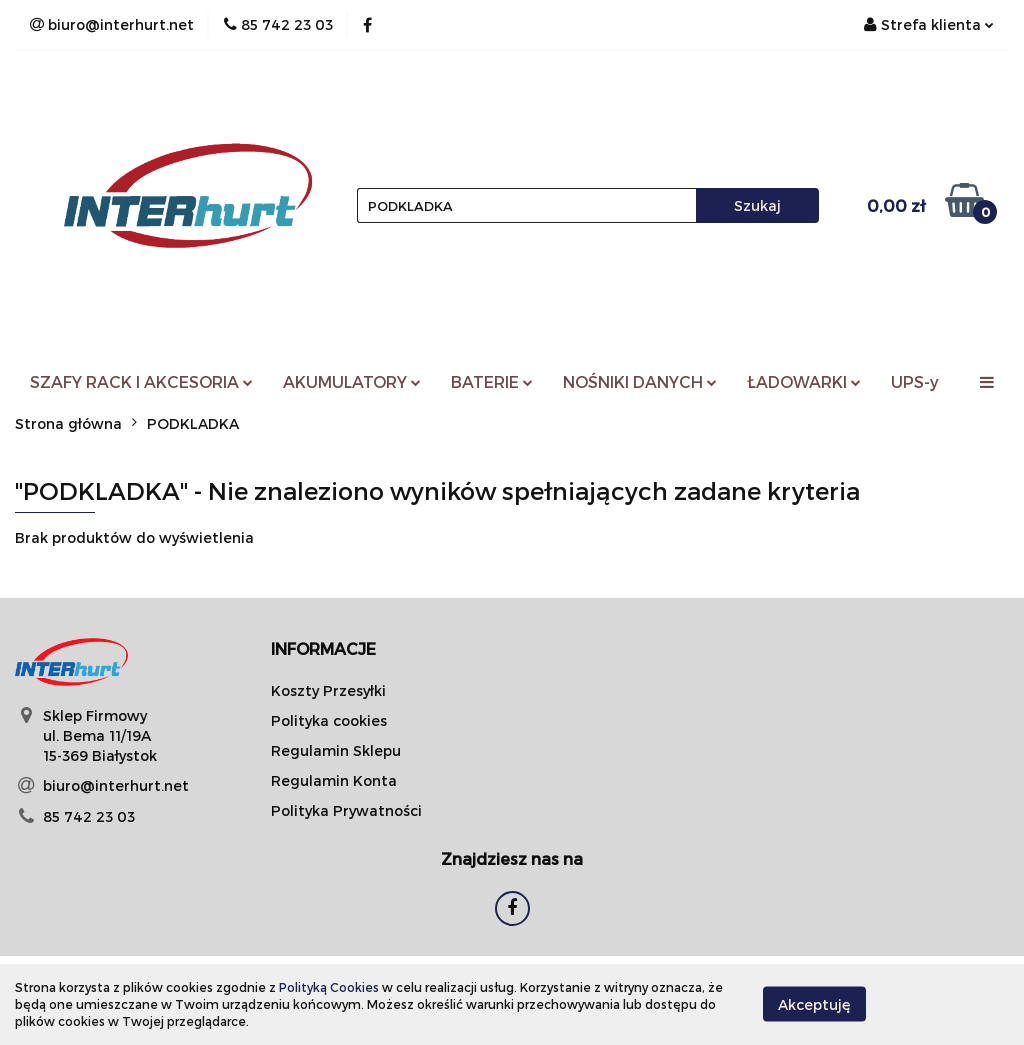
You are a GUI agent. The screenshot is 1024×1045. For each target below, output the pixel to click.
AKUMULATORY (352, 381)
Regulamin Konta (334, 780)
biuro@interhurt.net (116, 785)
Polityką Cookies (329, 987)
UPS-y (915, 381)
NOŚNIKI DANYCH (640, 381)
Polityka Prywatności (346, 810)
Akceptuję (814, 1004)
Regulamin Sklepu (336, 750)
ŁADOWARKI (804, 381)
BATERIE (492, 381)
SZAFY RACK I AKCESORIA (141, 381)
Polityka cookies (329, 720)
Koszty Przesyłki (328, 690)
